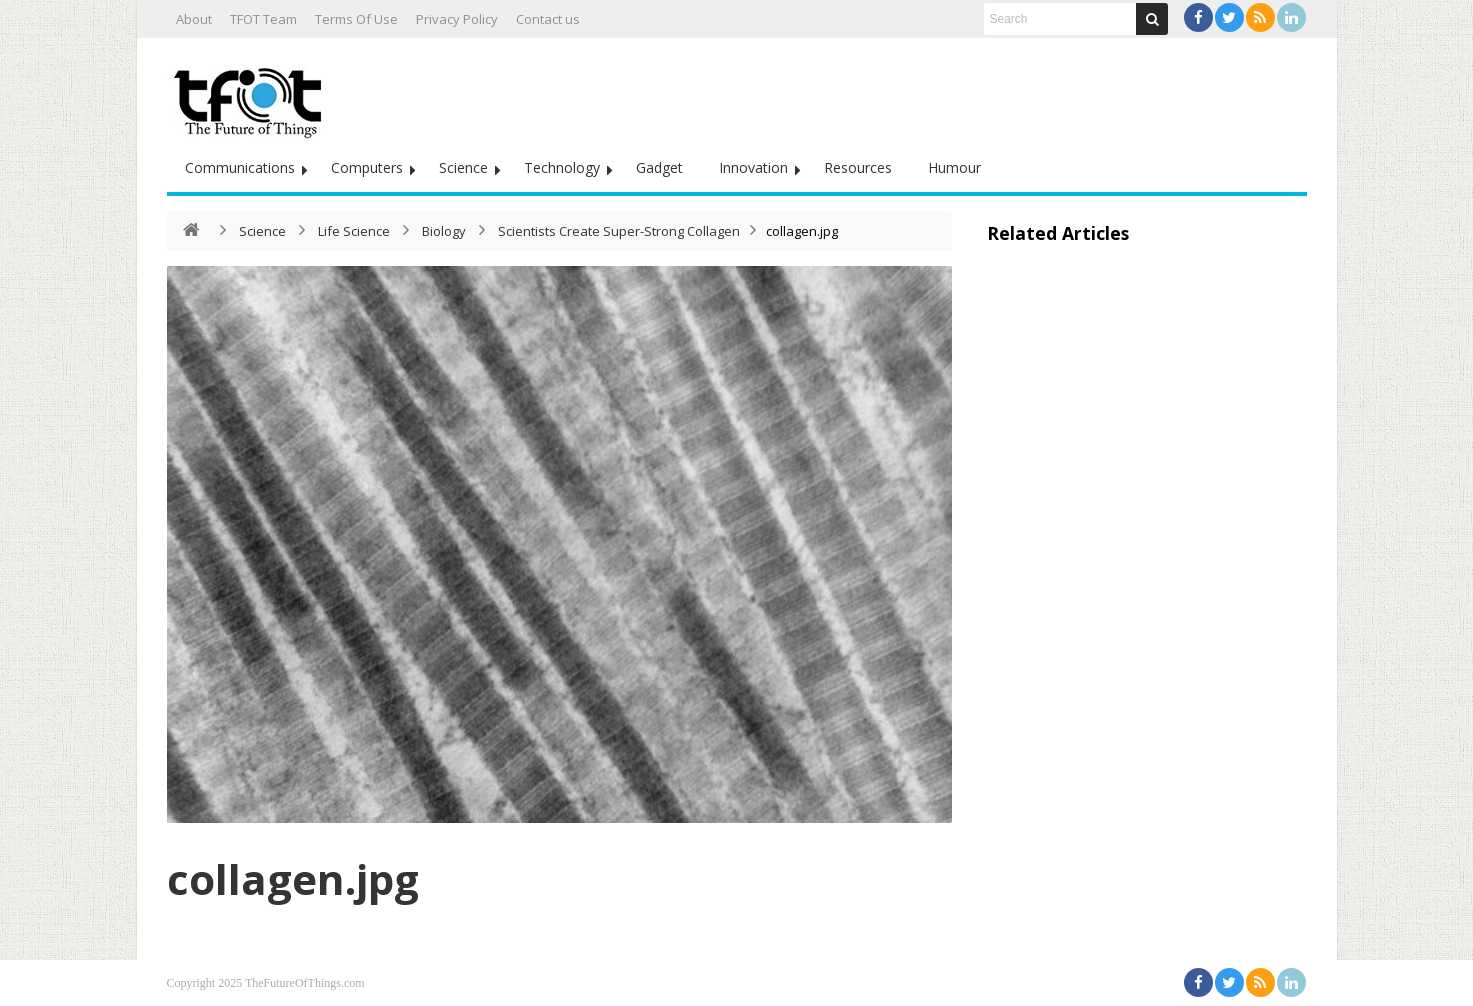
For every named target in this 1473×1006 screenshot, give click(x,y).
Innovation (753, 167)
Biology (444, 231)
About (194, 19)
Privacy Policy (457, 19)
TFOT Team (263, 19)
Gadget (659, 167)
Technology (562, 167)
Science (463, 167)
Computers (367, 167)
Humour (954, 167)
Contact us (548, 19)
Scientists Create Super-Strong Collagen (619, 231)
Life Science (354, 231)
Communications (240, 167)
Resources (858, 167)
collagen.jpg (293, 878)
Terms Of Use (356, 19)
